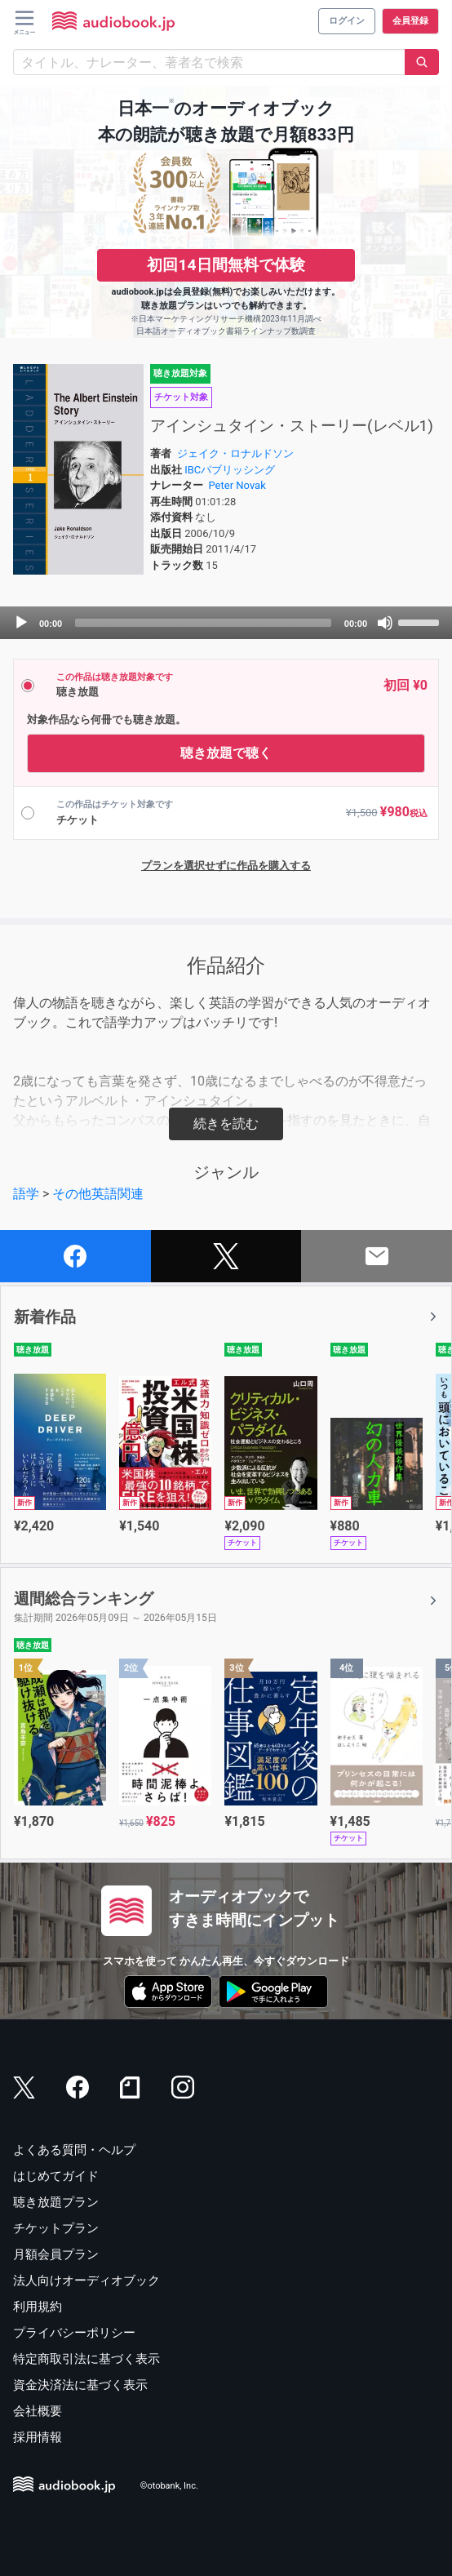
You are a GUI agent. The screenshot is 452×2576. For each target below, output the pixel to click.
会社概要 (37, 2411)
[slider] (203, 623)
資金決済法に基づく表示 (80, 2385)
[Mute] (385, 623)
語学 (26, 1193)
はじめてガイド (56, 2176)
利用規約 (37, 2306)
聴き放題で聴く (226, 753)
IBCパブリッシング (229, 470)
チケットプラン (56, 2228)
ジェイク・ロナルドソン (235, 453)
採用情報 (37, 2437)
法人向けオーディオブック (86, 2280)
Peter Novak (237, 485)
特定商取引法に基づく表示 (86, 2359)
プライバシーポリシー (74, 2332)
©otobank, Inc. (169, 2486)
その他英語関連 (98, 1193)
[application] (226, 622)
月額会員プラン (56, 2254)
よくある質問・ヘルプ (74, 2150)
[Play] (21, 623)
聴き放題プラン (56, 2202)
